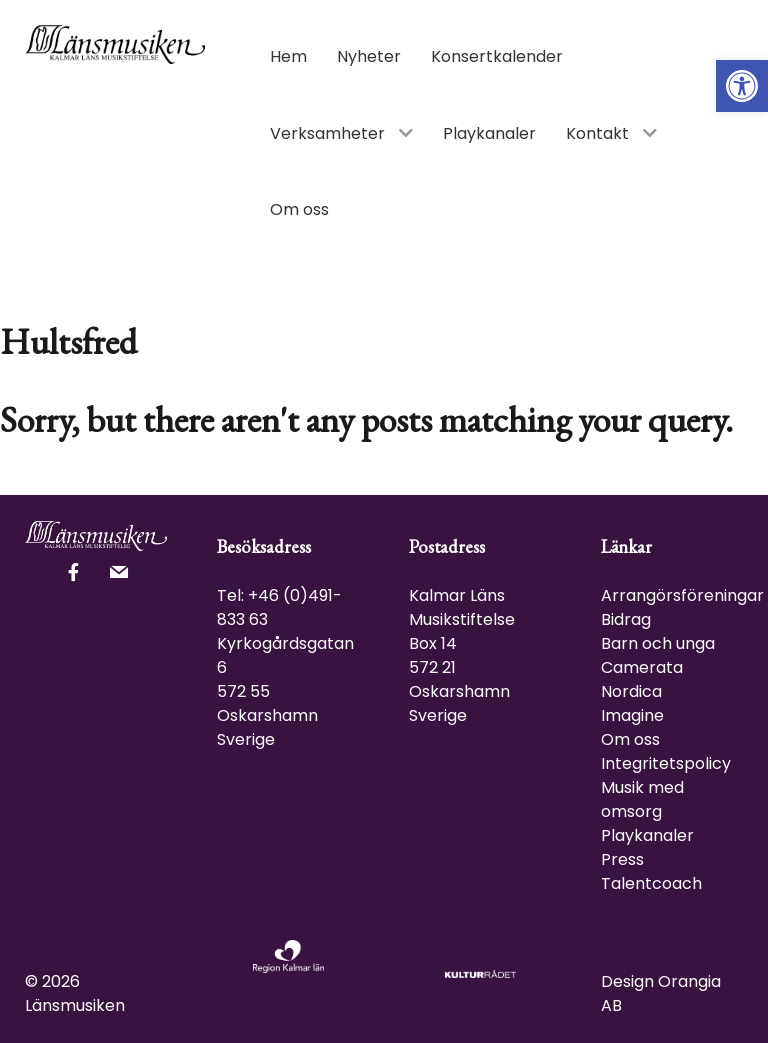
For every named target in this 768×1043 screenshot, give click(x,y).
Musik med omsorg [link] (642, 799)
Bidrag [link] (626, 619)
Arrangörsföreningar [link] (682, 595)
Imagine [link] (632, 715)
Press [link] (622, 859)
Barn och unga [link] (658, 643)
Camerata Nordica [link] (642, 679)
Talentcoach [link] (651, 883)
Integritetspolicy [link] (666, 763)
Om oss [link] (630, 739)
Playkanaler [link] (647, 835)
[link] (742, 86)
